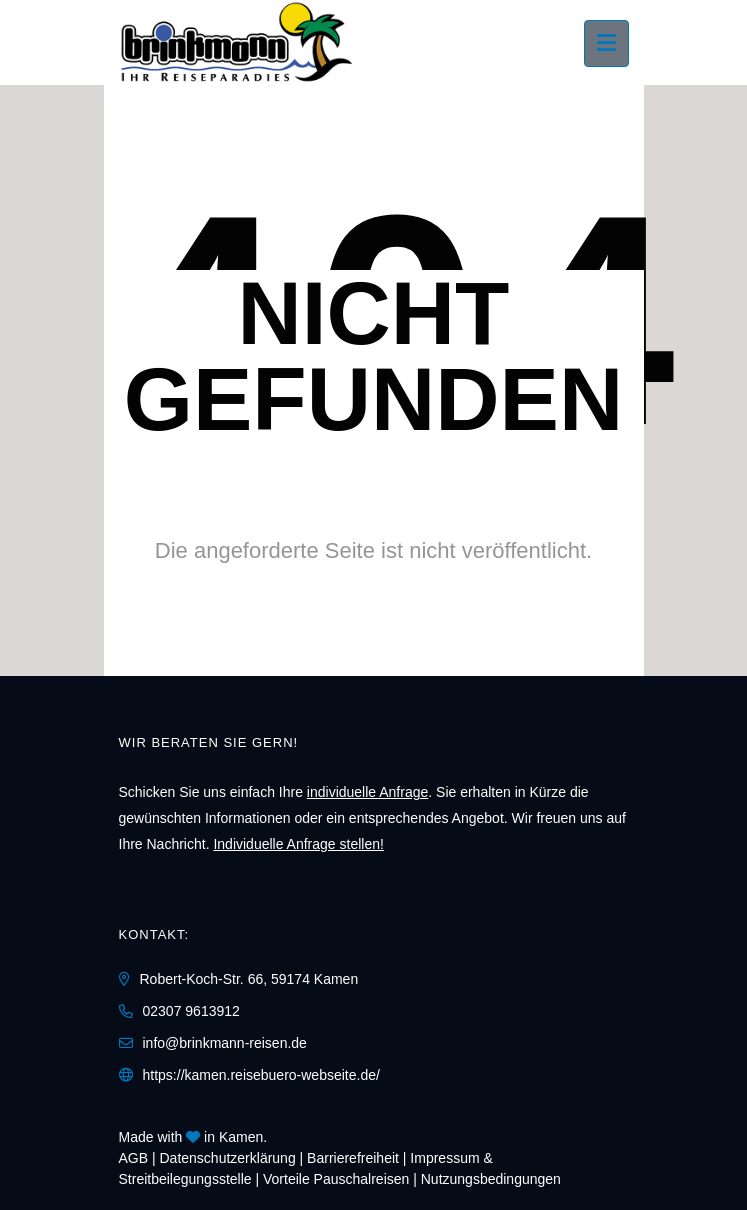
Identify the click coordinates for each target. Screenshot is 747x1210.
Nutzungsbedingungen (491, 1179)
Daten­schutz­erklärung (228, 1158)
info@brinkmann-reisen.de (225, 1043)
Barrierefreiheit (353, 1158)
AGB (134, 1158)
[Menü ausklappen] (606, 43)
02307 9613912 (191, 1011)
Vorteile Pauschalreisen (336, 1179)
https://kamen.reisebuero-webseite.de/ (261, 1075)
